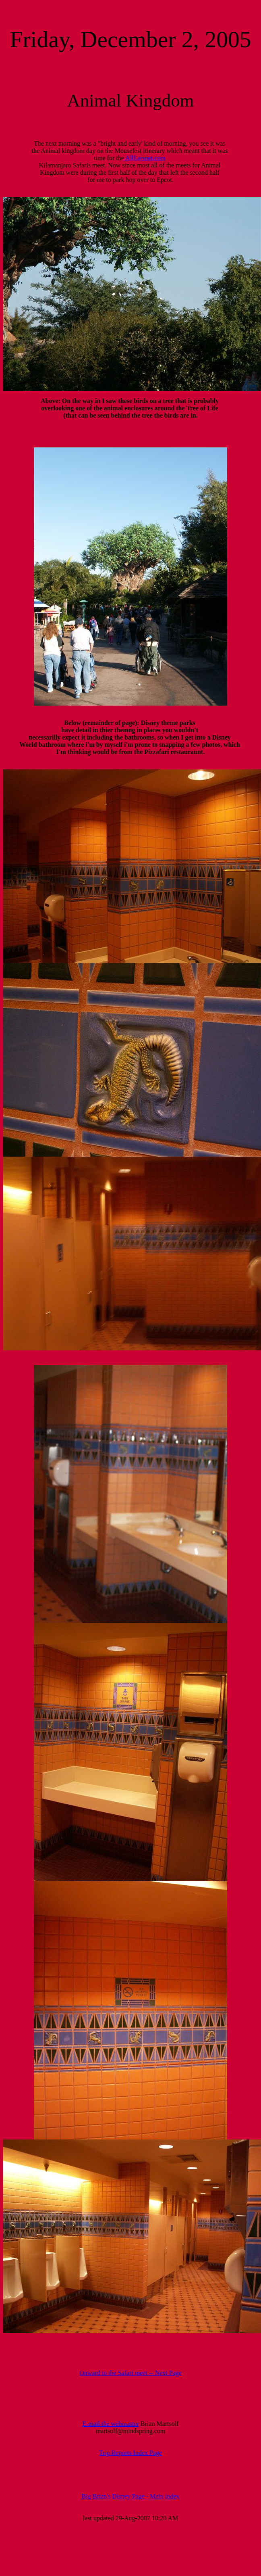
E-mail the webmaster (110, 2423)
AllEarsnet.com (145, 158)
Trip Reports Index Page (130, 2452)
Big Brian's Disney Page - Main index (131, 2496)
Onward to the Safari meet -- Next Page (130, 2372)
